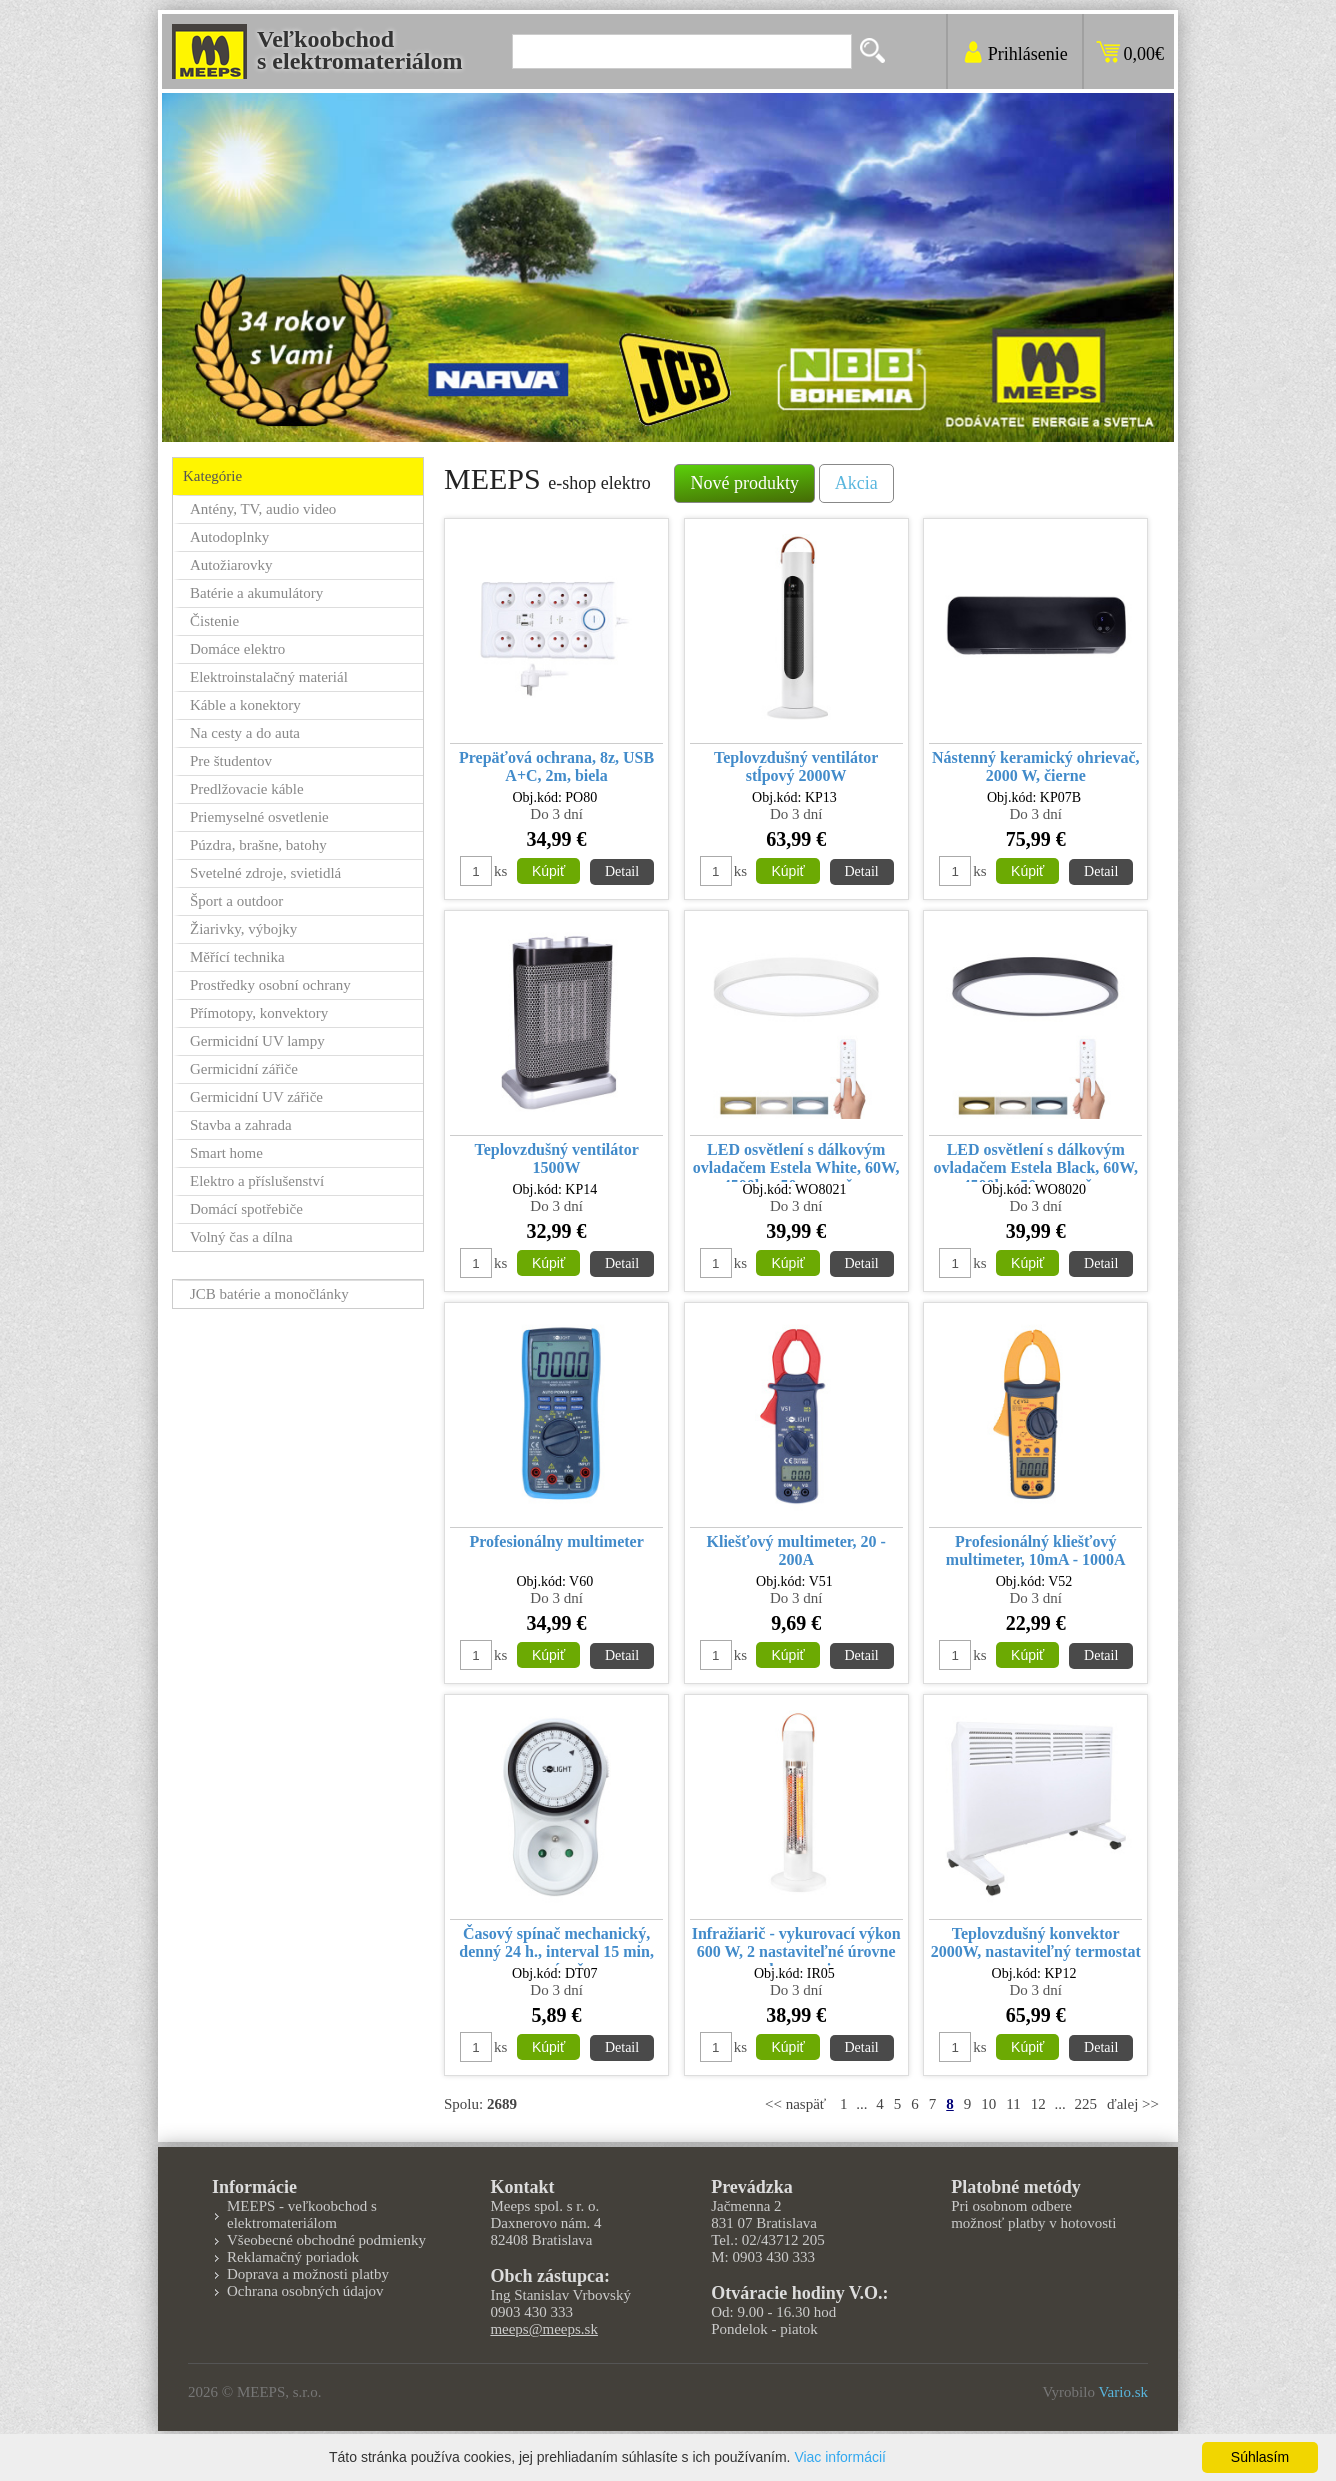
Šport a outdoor (236, 901)
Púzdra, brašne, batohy (258, 845)
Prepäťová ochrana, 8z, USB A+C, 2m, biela (556, 766)
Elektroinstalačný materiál (269, 677)
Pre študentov (231, 761)
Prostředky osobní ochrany (270, 985)
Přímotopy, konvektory (259, 1013)
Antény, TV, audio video (263, 509)
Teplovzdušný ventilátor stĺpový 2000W (796, 766)
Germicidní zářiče (244, 1069)
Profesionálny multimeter (556, 1541)
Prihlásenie (1028, 54)
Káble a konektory (245, 705)
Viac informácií (840, 2457)
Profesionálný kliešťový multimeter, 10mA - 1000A (1036, 1550)
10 (988, 2104)
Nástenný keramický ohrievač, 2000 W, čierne (1036, 766)
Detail (622, 871)
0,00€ (1144, 54)
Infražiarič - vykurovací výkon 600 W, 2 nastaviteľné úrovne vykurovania (796, 1945)
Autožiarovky (231, 565)
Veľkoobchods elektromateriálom (360, 50)
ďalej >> (1133, 2104)
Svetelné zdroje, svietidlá (265, 873)
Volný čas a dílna (241, 1237)
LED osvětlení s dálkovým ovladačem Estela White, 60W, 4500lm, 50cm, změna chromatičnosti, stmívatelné (796, 1161)
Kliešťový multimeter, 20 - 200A (796, 1550)
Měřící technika (237, 957)
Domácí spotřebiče (246, 1209)
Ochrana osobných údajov (305, 2291)
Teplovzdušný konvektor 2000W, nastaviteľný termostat (1036, 1942)
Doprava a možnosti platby (308, 2274)
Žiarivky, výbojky (243, 929)
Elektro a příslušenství (257, 1181)
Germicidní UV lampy (257, 1041)
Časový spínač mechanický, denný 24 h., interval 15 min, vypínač (556, 1945)
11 (1013, 2104)
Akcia (856, 483)
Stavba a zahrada (241, 1125)
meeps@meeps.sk (544, 2329)
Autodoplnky (229, 537)
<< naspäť (795, 2104)
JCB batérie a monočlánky (269, 1294)
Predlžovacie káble (247, 789)
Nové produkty (744, 483)
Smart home (226, 1153)
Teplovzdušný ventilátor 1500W (556, 1158)
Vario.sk (1123, 2392)
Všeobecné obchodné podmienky (326, 2240)
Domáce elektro (237, 649)
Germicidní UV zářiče (256, 1097)
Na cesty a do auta (245, 733)
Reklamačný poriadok (293, 2257)
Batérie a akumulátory (256, 593)
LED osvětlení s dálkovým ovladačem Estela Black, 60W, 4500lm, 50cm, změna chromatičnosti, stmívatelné (1036, 1161)
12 (1038, 2104)
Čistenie (214, 621)
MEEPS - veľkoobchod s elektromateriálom (302, 2214)
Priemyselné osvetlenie (259, 817)
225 (1085, 2104)
